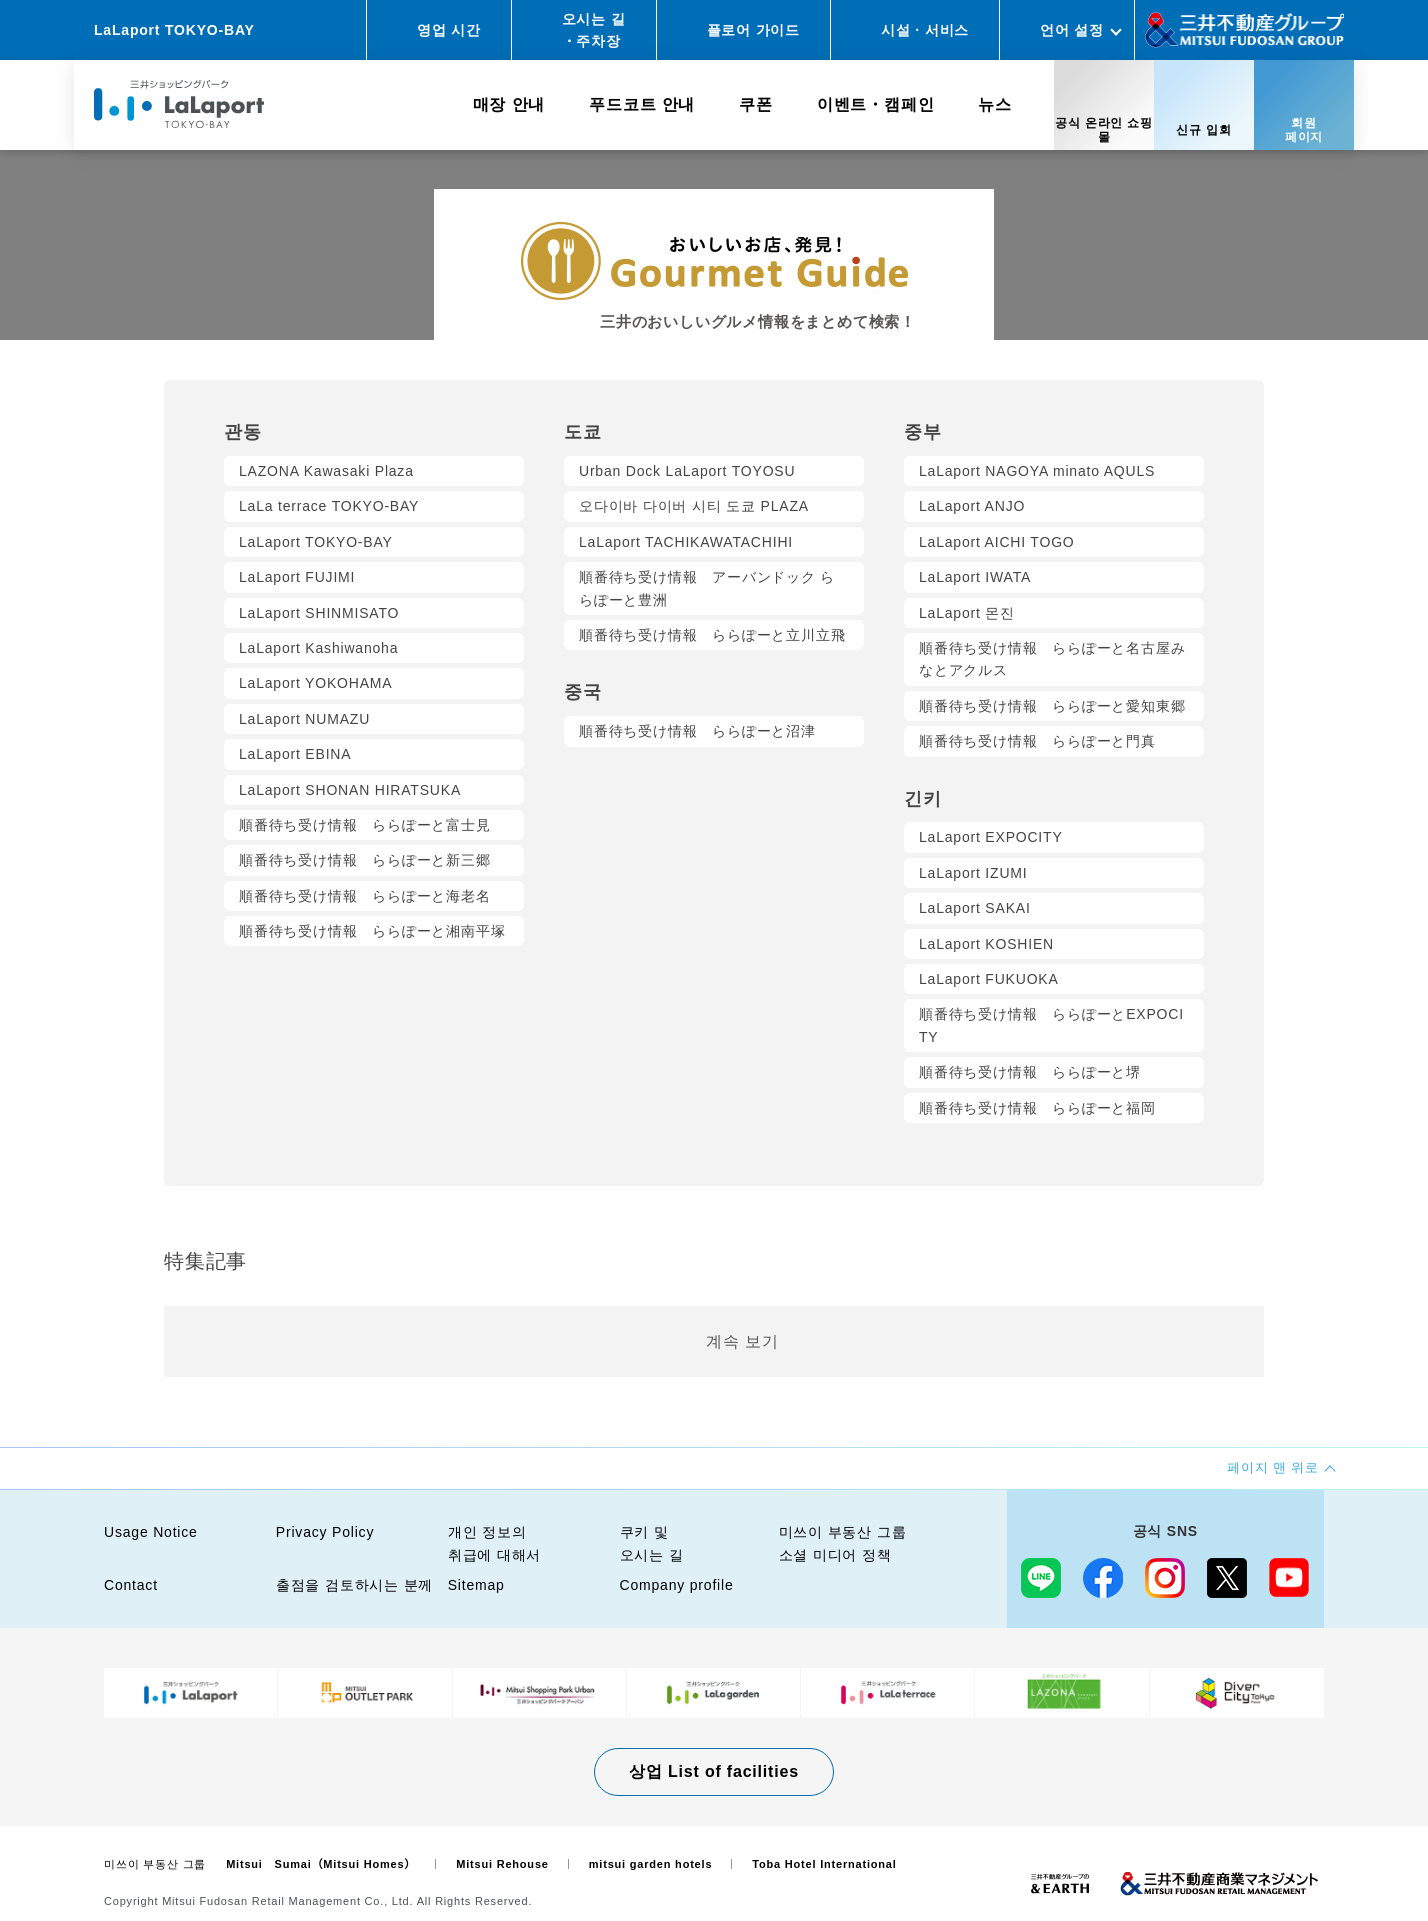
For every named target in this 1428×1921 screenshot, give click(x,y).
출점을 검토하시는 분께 (354, 1585)
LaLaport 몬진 (967, 613)
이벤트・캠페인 (876, 104)
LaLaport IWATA (975, 577)
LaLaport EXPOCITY (991, 837)
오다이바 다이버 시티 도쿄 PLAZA (694, 506)
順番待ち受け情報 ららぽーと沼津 (697, 731)
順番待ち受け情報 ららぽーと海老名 (365, 896)
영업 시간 (449, 30)
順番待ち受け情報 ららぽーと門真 (1037, 741)
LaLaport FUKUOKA (989, 979)
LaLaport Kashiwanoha (318, 648)
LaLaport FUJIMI (297, 577)
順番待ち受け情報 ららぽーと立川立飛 (712, 635)
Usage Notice (151, 1532)
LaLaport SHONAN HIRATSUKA (350, 790)
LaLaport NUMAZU (304, 719)
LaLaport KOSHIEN (986, 944)
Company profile (677, 1585)
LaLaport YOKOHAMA (315, 683)
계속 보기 (742, 1341)
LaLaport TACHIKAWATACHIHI (686, 542)
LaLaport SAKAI (975, 908)
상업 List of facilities (714, 1771)
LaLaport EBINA (295, 754)
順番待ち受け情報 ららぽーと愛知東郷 (1052, 706)
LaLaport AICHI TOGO (997, 542)
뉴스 (995, 104)
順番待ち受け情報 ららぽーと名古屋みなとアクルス (1052, 659)
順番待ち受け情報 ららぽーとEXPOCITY (1051, 1025)
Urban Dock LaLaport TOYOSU (687, 471)
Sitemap (476, 1585)
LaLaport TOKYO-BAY (316, 542)
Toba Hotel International (824, 1864)
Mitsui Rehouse (502, 1864)
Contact (131, 1585)
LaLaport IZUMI (973, 873)
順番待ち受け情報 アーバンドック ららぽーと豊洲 (707, 588)
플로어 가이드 (754, 30)
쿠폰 (756, 104)
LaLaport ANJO (972, 506)
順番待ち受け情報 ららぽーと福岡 (1037, 1108)
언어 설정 (1072, 30)
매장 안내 (509, 104)
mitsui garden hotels (651, 1864)
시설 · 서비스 (925, 30)
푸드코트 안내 (642, 104)
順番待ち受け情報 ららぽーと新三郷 (365, 860)
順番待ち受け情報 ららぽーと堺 (1030, 1072)
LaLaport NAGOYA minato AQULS (1037, 471)
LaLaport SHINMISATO (319, 613)
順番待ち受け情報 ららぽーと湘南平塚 (372, 931)
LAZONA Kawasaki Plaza (326, 471)
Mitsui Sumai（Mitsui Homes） (321, 1864)
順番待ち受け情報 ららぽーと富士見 (365, 825)
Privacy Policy (325, 1532)
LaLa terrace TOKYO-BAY (329, 506)
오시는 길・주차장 (594, 30)
